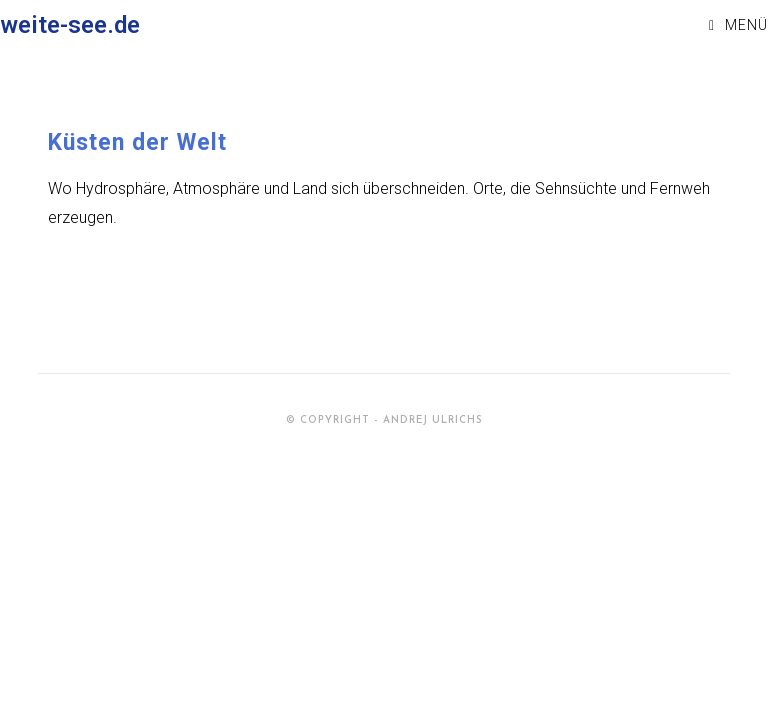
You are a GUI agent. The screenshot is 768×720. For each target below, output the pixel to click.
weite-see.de (70, 25)
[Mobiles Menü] (738, 25)
